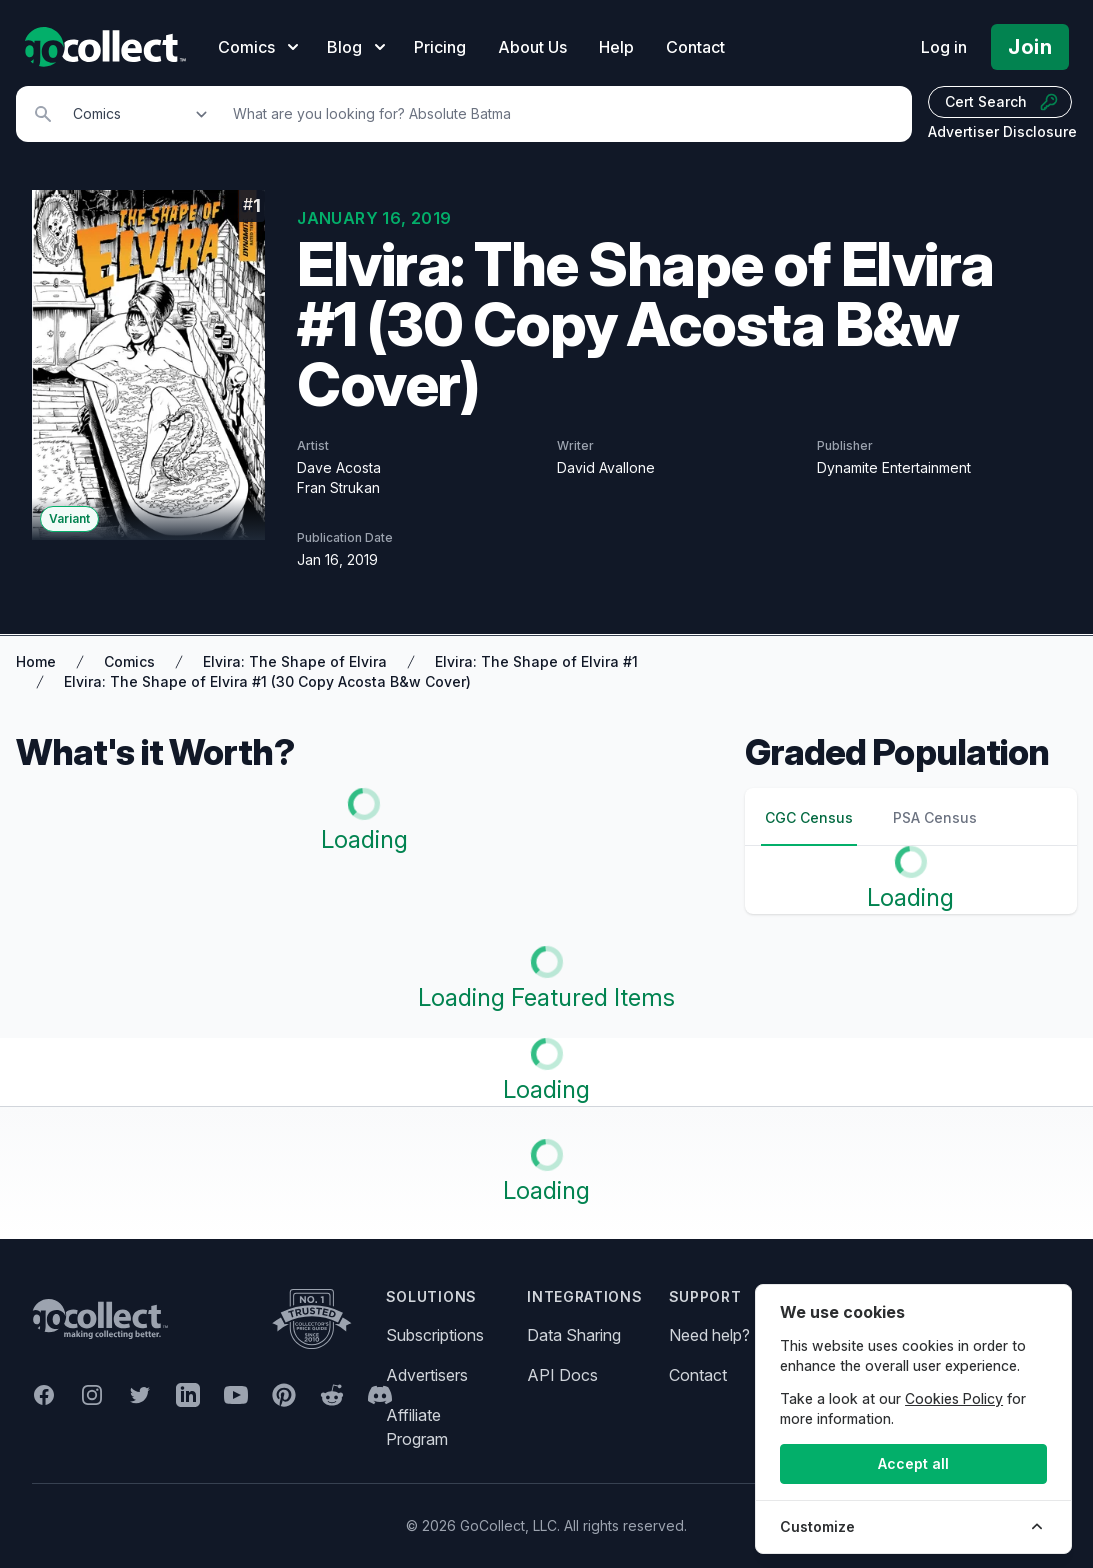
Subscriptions (435, 1335)
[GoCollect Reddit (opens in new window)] (332, 1395)
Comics (129, 661)
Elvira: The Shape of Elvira (295, 661)
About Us (532, 47)
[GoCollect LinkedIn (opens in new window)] (188, 1395)
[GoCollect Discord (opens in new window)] (380, 1395)
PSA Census (935, 817)
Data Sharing (574, 1335)
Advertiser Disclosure (1002, 131)
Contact (695, 47)
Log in (944, 47)
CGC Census (809, 817)
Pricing (440, 47)
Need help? (709, 1335)
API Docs (562, 1375)
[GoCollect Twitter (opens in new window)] (140, 1395)
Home (36, 661)
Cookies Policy (954, 1398)
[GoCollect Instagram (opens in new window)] (92, 1395)
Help (616, 47)
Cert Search (1002, 102)
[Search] (561, 114)
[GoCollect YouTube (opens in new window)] (236, 1395)
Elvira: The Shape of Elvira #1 (536, 661)
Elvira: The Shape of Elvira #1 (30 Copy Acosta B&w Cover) (267, 681)
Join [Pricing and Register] (1030, 47)
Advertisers (427, 1375)
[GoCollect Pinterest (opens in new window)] (284, 1395)
